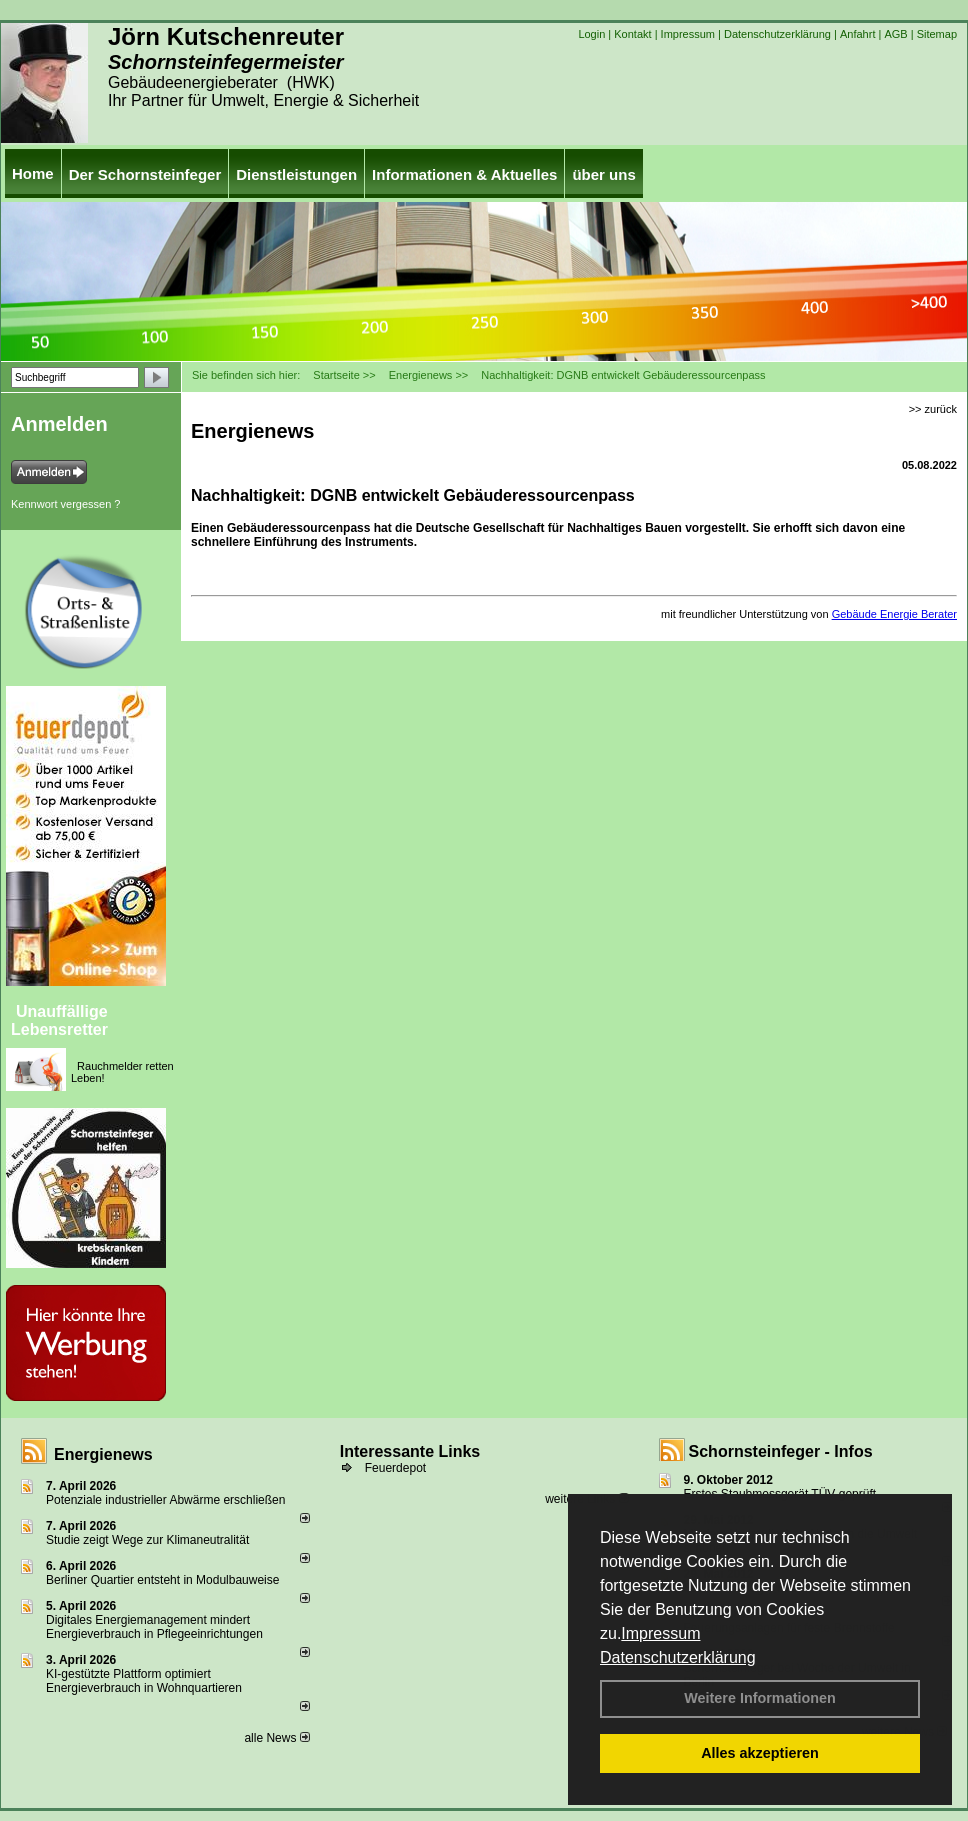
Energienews (103, 1454)
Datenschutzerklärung (678, 1657)
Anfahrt (857, 34)
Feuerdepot (395, 1468)
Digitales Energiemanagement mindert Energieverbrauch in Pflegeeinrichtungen (154, 1627)
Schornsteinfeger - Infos (781, 1451)
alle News (276, 1738)
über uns (603, 174)
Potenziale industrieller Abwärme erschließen (165, 1500)
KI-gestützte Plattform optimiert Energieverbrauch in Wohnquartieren (144, 1681)
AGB (895, 34)
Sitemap (937, 34)
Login (591, 34)
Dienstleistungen (296, 174)
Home (33, 173)
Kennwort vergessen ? (65, 504)
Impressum (660, 1633)
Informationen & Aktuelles (464, 174)
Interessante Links (410, 1451)
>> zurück (933, 409)
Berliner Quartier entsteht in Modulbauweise (162, 1580)
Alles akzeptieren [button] (760, 1753)
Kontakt (632, 34)
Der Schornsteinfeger (145, 174)
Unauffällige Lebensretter (59, 1020)
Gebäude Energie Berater (894, 614)
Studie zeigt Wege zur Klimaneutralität (147, 1540)
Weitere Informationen (760, 1698)
